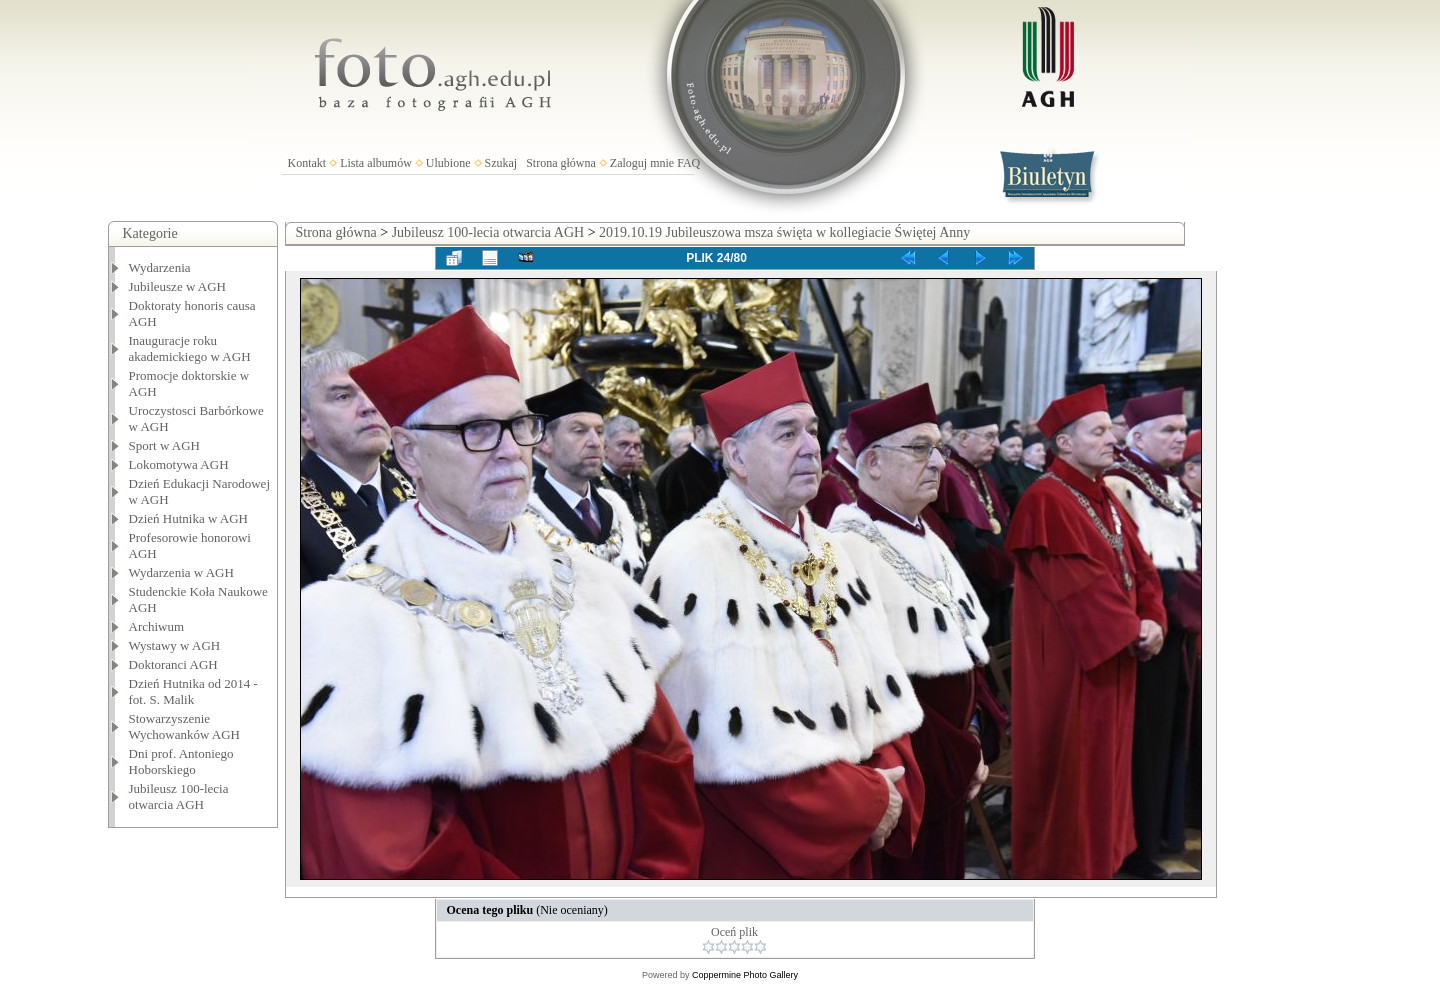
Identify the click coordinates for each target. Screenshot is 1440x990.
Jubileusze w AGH (178, 286)
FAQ (688, 163)
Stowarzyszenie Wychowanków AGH (185, 726)
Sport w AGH (165, 445)
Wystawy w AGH (175, 645)
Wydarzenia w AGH (181, 572)
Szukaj (501, 163)
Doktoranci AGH (173, 664)
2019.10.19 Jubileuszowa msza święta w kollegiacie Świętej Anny (784, 232)
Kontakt (307, 163)
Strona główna (561, 163)
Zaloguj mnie (642, 163)
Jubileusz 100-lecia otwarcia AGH (179, 796)
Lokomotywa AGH (179, 464)
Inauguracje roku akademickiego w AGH (190, 348)
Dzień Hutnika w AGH (189, 518)
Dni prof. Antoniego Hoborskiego (181, 761)
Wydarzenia (160, 267)
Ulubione (448, 163)
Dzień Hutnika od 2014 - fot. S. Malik (193, 691)
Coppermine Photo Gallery (745, 975)
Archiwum (157, 626)
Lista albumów (376, 163)
